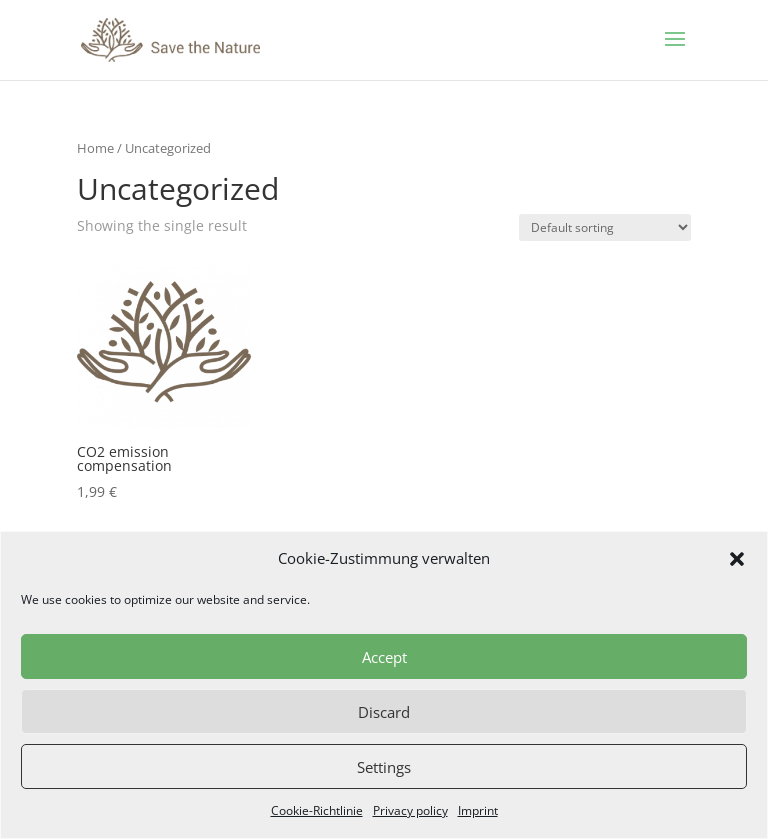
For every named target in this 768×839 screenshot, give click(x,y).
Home (95, 148)
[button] (737, 559)
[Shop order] (605, 227)
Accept (384, 657)
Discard (384, 712)
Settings (384, 767)
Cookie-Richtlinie (317, 810)
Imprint (478, 810)
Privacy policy (410, 810)
